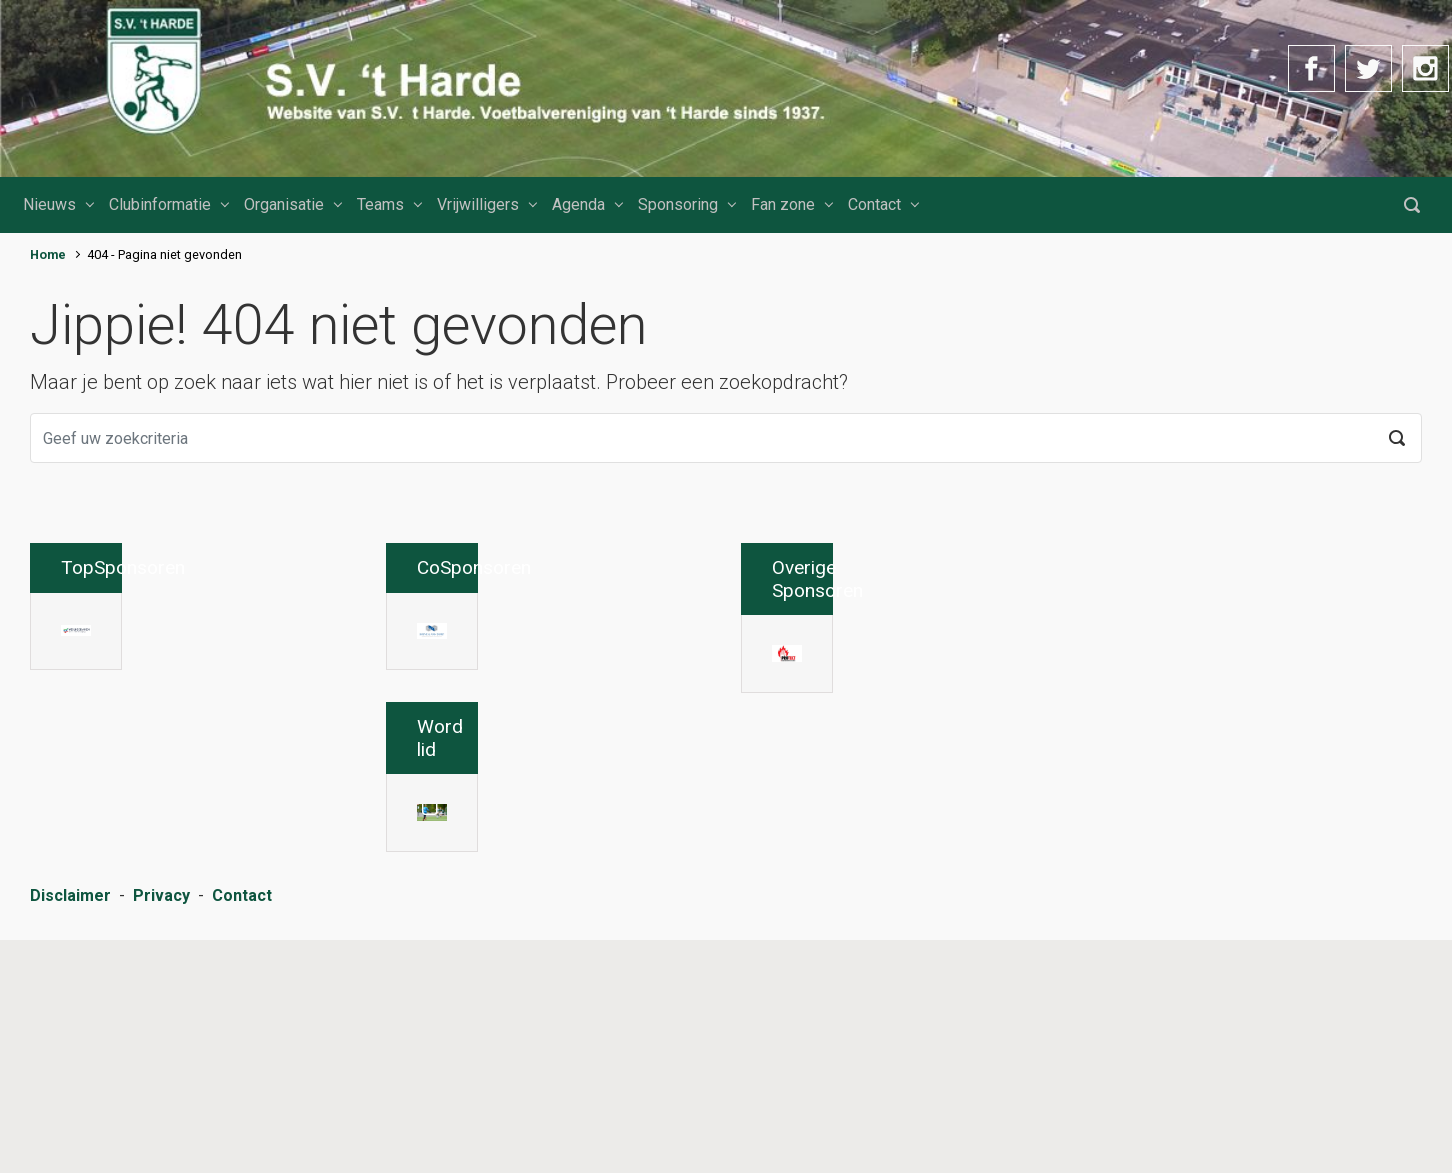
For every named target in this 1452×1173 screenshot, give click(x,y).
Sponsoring (678, 204)
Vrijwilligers (478, 204)
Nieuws (49, 204)
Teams (380, 204)
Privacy (161, 1132)
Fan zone (783, 204)
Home (48, 254)
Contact (874, 204)
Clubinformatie (160, 204)
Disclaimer (70, 1132)
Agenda (578, 204)
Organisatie (284, 204)
